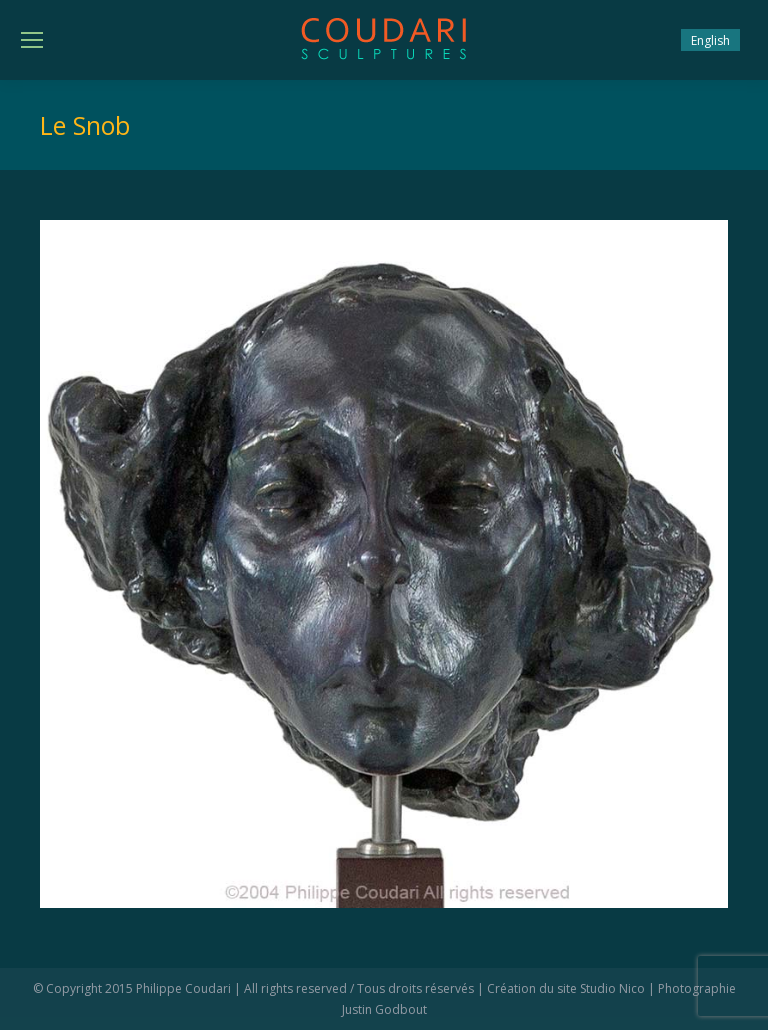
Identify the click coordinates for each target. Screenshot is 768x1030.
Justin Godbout (384, 1009)
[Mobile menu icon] (32, 40)
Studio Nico (612, 988)
